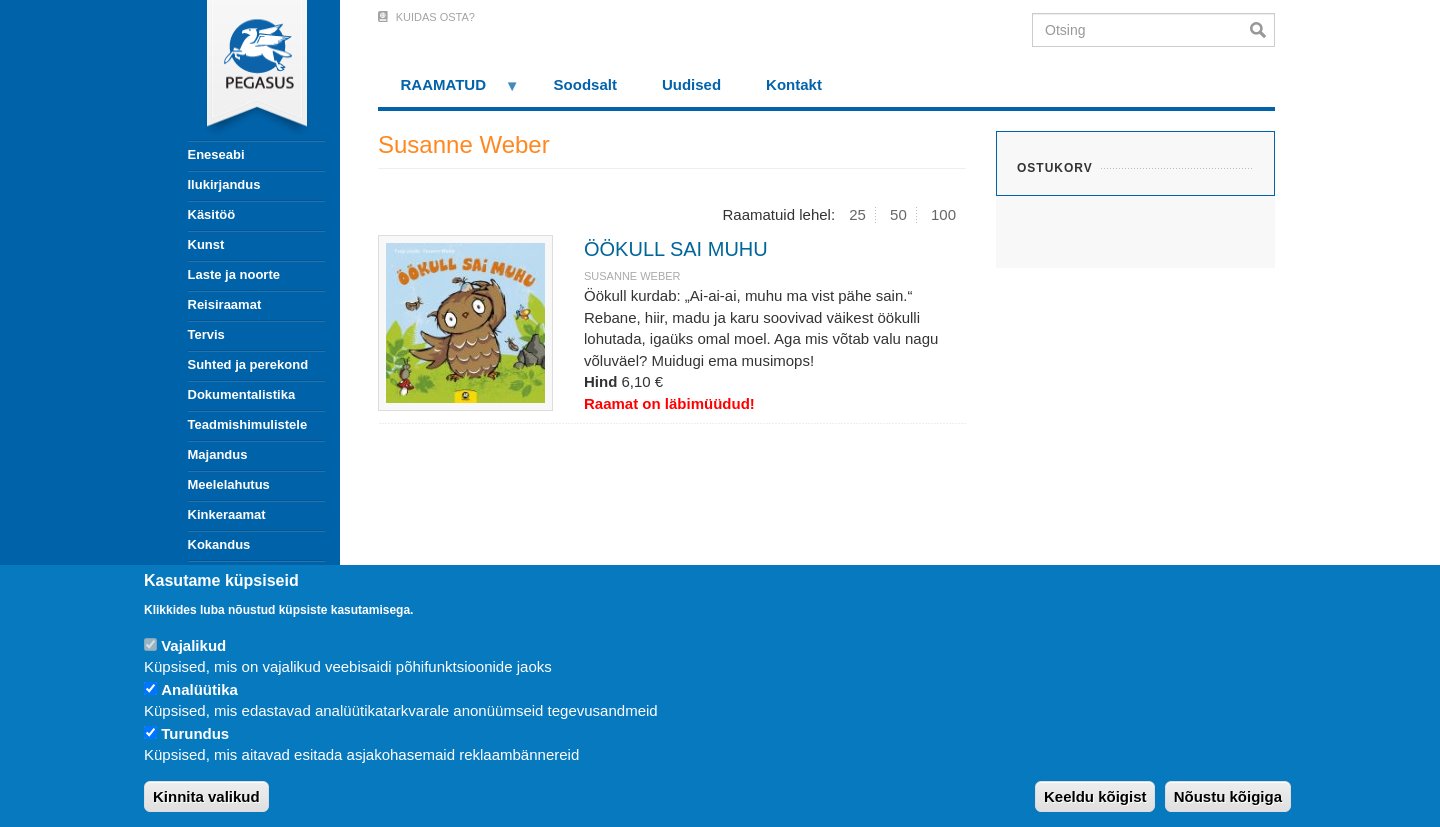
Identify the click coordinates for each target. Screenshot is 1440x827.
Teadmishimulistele (248, 424)
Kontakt (794, 84)
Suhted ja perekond (248, 364)
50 (898, 214)
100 (943, 214)
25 (857, 214)
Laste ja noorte (234, 274)
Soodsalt (585, 84)
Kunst (206, 244)
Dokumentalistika (242, 394)
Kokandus (219, 544)
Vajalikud (193, 645)
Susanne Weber (632, 276)
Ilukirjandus (224, 184)
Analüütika (199, 689)
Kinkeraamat (227, 514)
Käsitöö (212, 214)
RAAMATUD (449, 91)
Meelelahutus (229, 484)
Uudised (691, 84)
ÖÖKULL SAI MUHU (676, 249)
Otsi (1262, 30)
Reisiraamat (225, 304)
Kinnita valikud (206, 796)
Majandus (218, 454)
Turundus (195, 733)
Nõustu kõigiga (1228, 796)
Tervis (206, 334)
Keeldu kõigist (1095, 796)
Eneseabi (216, 154)
